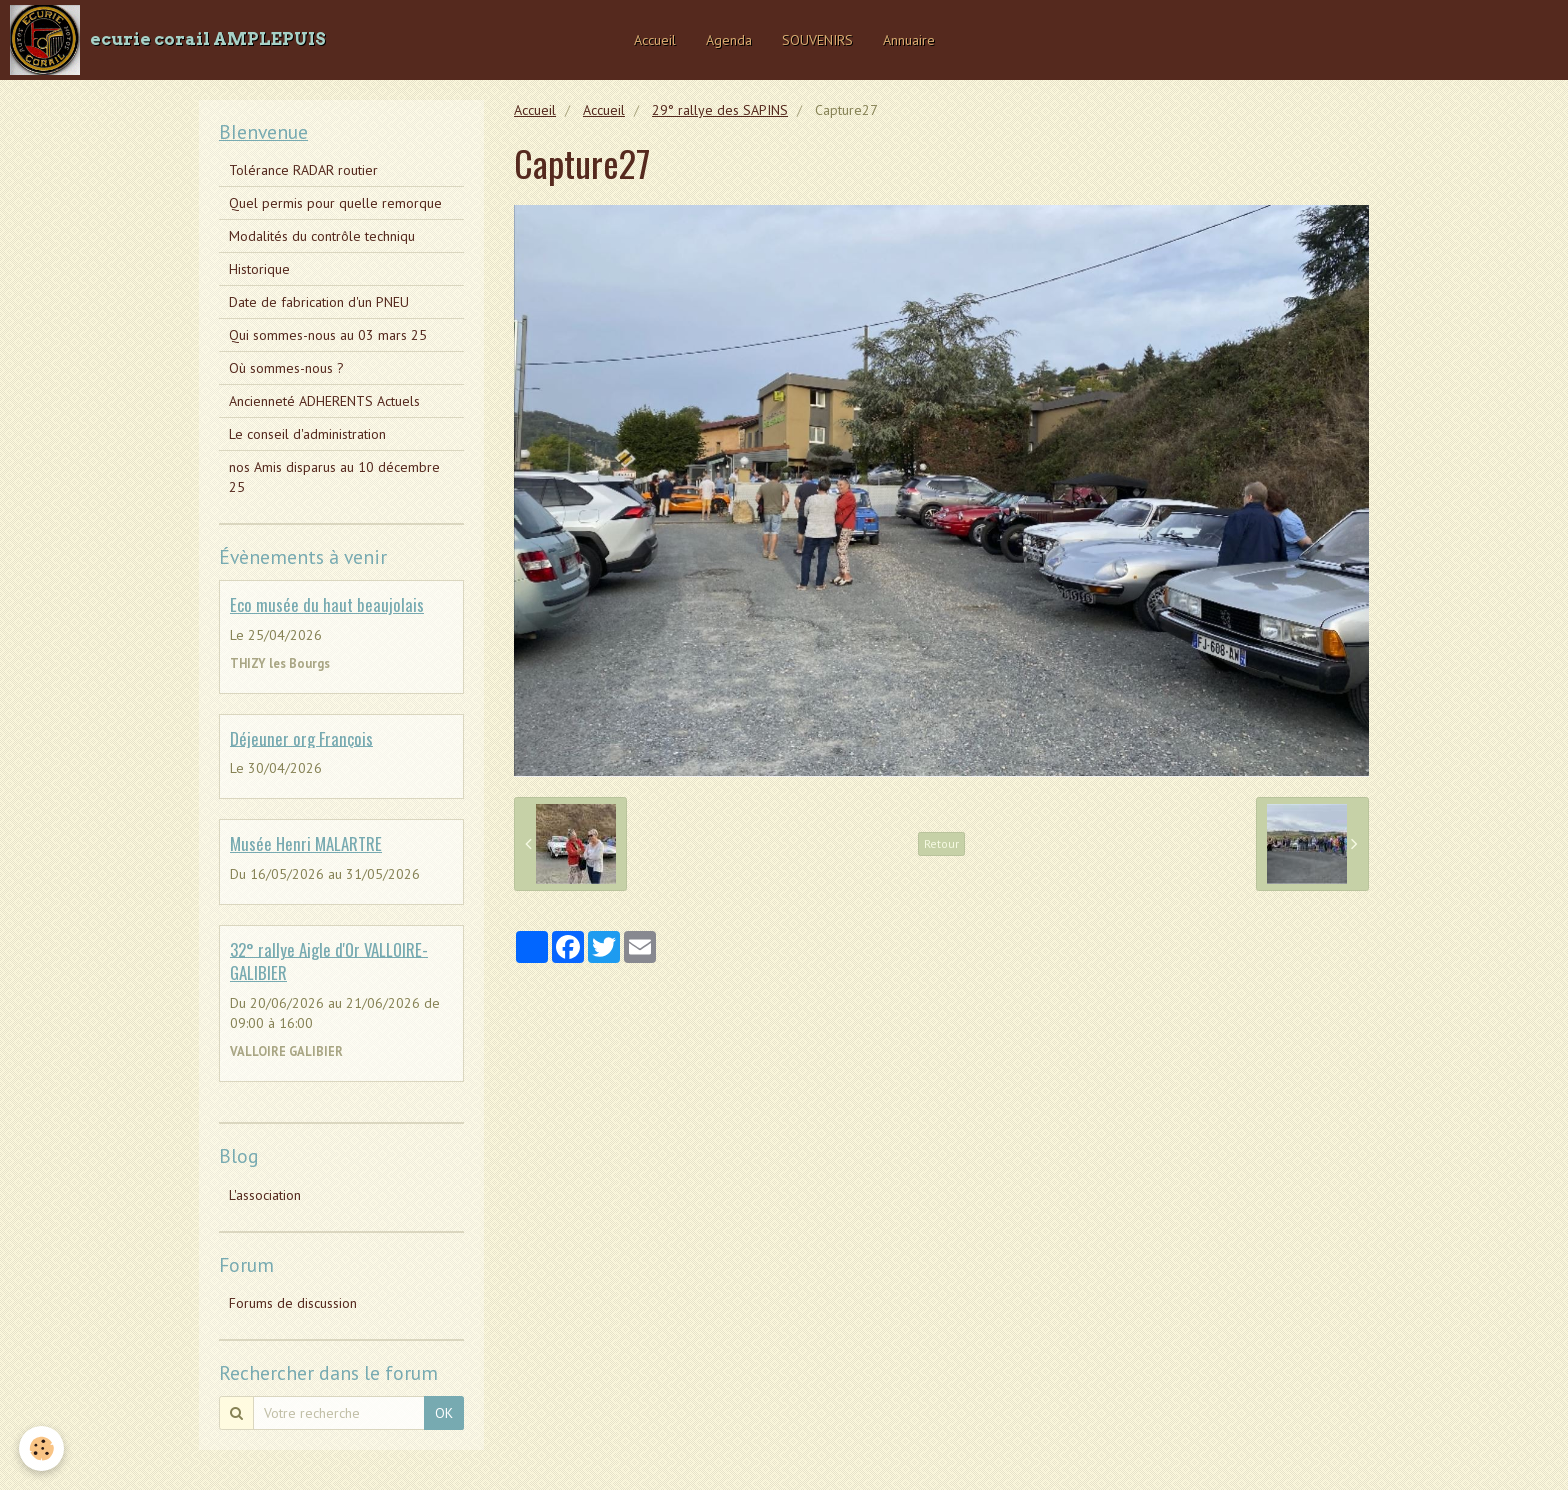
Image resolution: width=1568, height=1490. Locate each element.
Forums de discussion (293, 1303)
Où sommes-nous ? (286, 368)
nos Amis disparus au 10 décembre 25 (334, 477)
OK (444, 1413)
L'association (265, 1195)
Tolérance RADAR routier (303, 170)
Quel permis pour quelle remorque (335, 203)
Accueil (655, 40)
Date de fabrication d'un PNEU (319, 302)
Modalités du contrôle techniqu (322, 236)
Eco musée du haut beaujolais (327, 604)
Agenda (729, 40)
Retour (941, 843)
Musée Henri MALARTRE (306, 843)
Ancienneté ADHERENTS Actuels (324, 401)
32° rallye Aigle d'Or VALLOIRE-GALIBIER (329, 960)
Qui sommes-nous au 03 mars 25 (328, 335)
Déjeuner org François (301, 737)
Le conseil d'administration (307, 434)
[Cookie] (42, 1448)
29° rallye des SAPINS (720, 110)
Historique (259, 269)
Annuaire (909, 40)
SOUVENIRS (817, 40)
